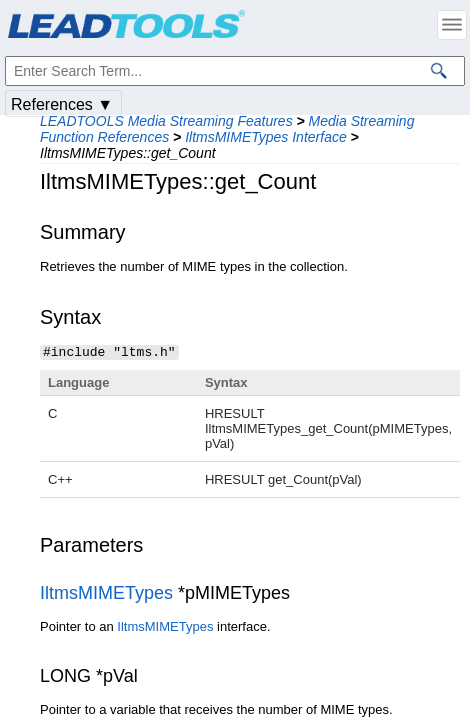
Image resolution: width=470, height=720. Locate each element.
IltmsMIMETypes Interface (266, 137)
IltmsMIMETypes (106, 592)
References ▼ (62, 104)
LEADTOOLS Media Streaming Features (166, 121)
